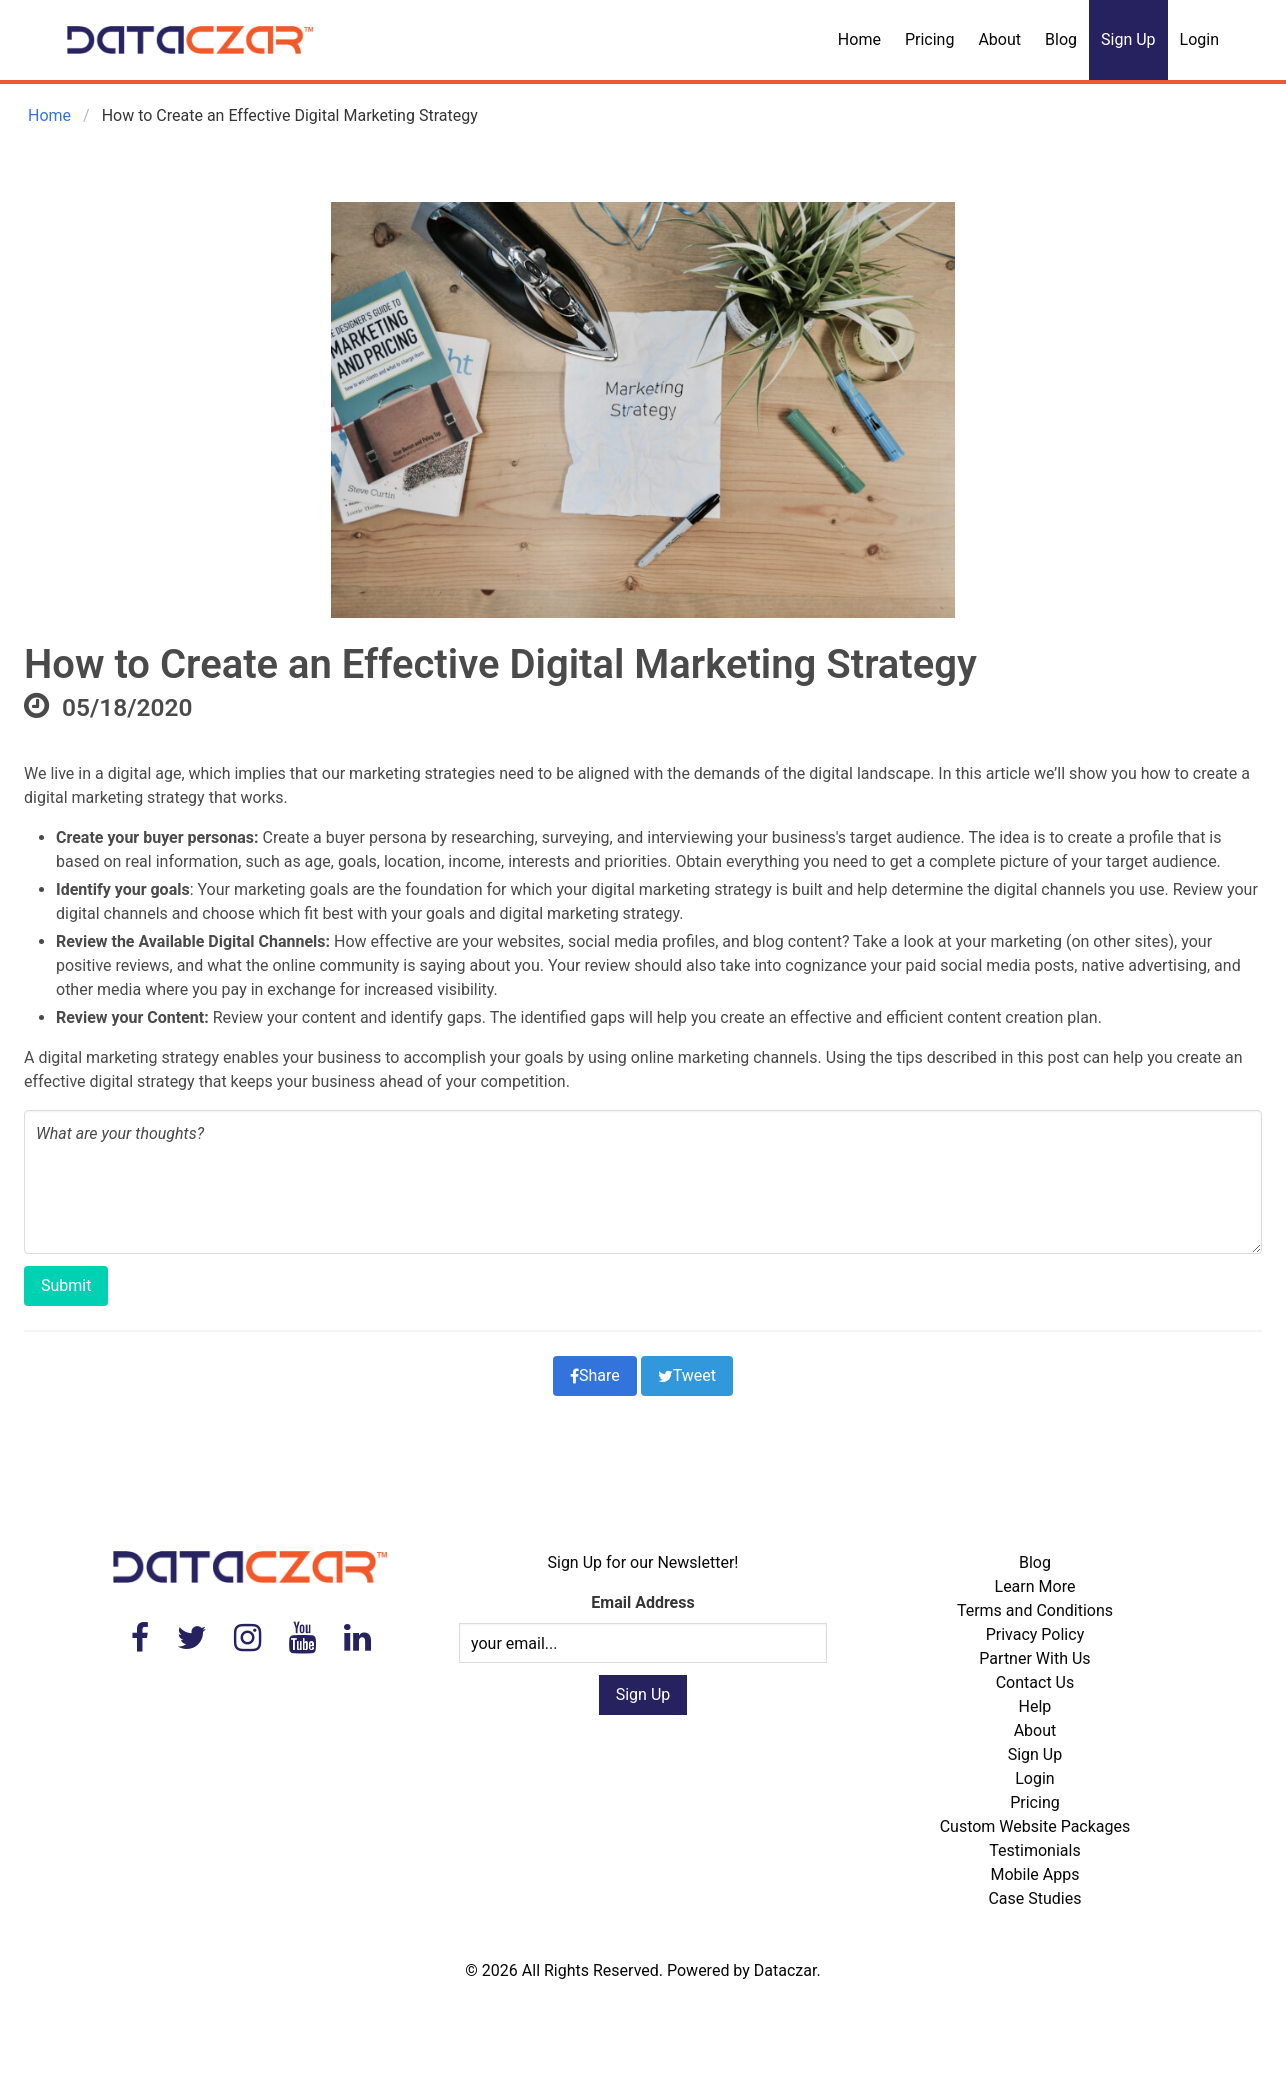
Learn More (1035, 1586)
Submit (66, 1285)
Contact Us (1035, 1682)
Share (595, 1375)
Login (1199, 39)
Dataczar (785, 1970)
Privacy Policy (1035, 1634)
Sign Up (1128, 39)
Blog (1061, 39)
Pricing (930, 39)
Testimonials (1034, 1850)
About (999, 39)
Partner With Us (1034, 1658)
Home (859, 39)
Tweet (687, 1375)
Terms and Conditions (1035, 1610)
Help (1035, 1706)
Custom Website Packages (1035, 1826)
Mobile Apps (1034, 1874)
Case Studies (1034, 1898)
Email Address (642, 1602)
